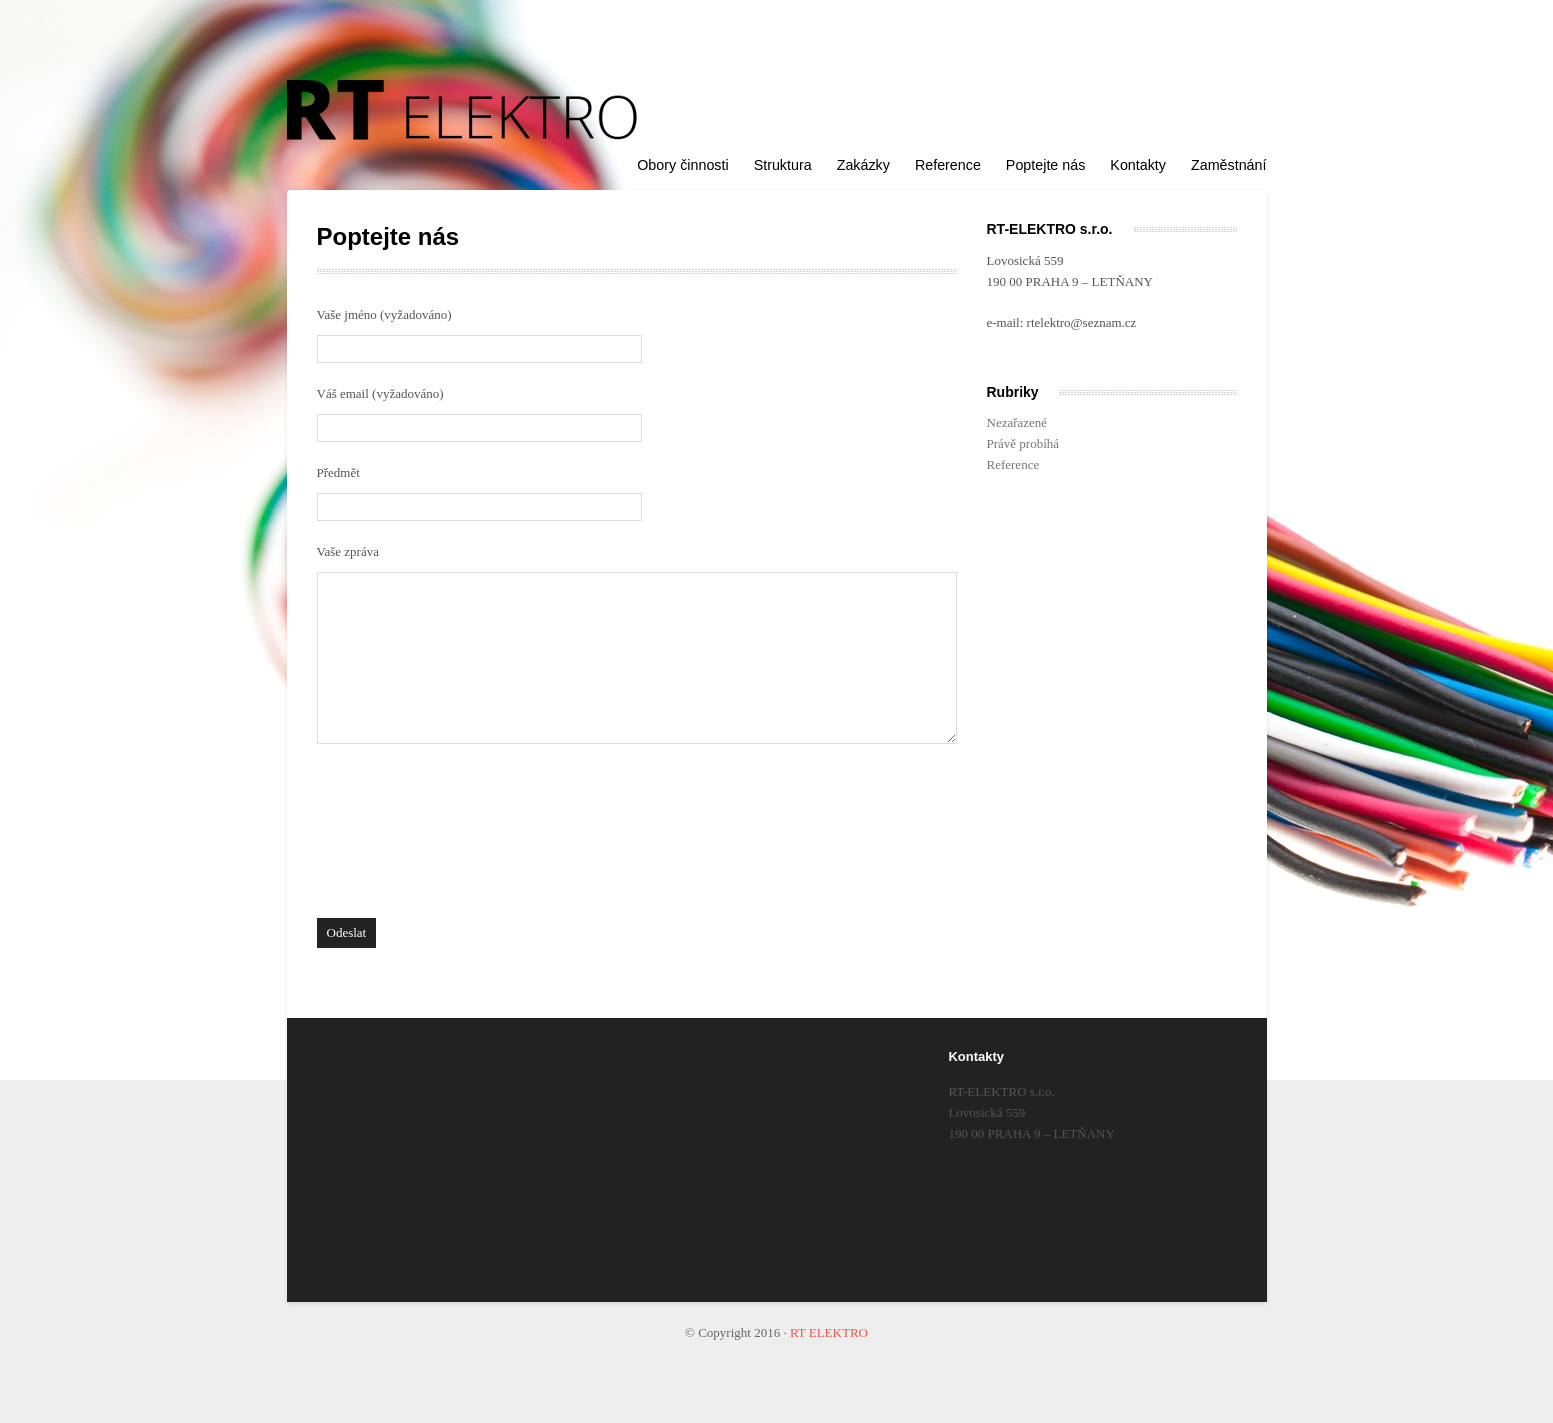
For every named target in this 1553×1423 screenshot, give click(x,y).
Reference (948, 165)
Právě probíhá (1023, 443)
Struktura (783, 165)
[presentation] (399, 836)
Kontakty (1138, 165)
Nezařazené (1017, 422)
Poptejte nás (1046, 165)
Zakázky (863, 165)
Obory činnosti (682, 165)
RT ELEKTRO (829, 1332)
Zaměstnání (1229, 165)
